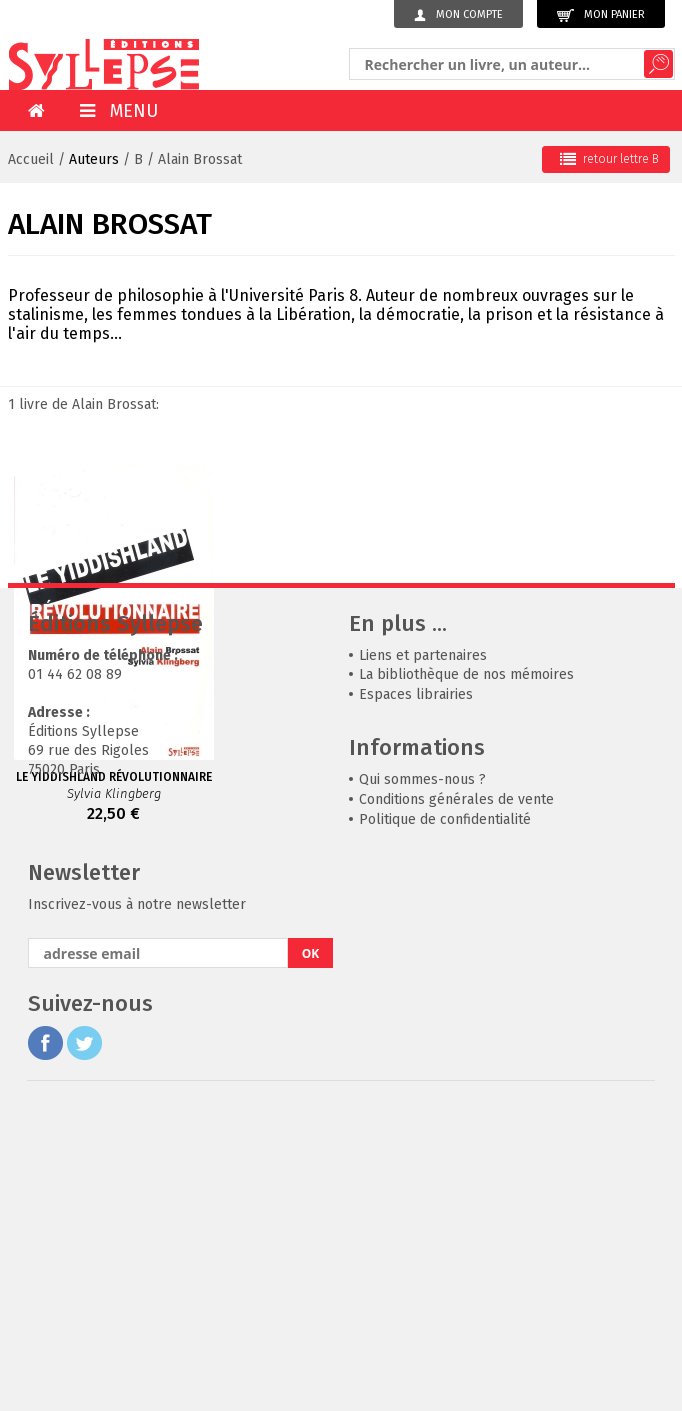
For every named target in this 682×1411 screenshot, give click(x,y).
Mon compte (458, 15)
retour (609, 159)
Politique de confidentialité (445, 1119)
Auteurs (94, 159)
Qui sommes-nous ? (422, 1079)
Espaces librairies (416, 994)
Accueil (31, 159)
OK (311, 1253)
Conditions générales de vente (456, 1099)
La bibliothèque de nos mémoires (466, 974)
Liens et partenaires (423, 955)
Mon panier (601, 15)
